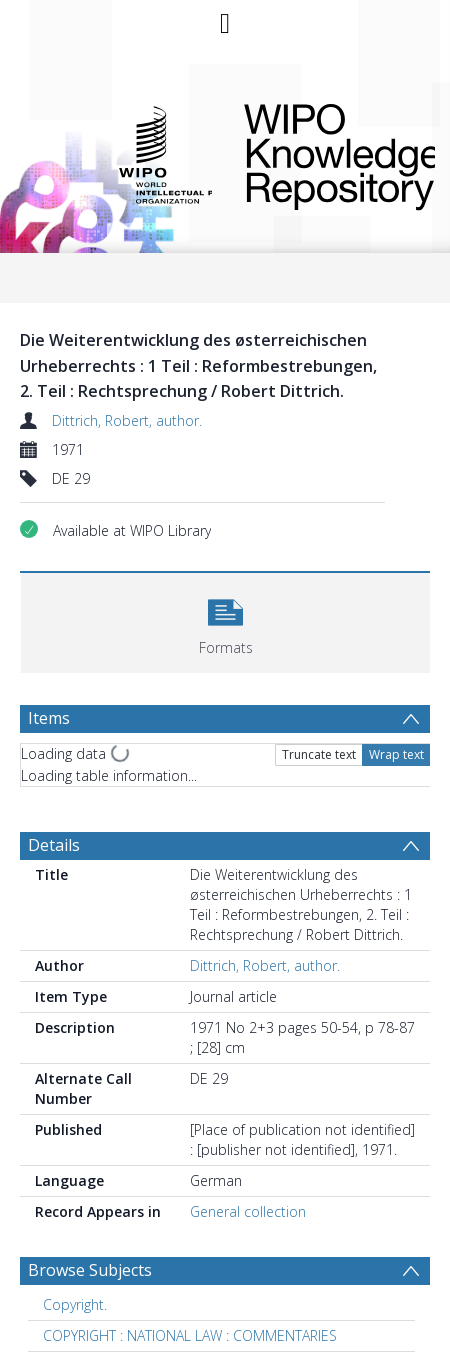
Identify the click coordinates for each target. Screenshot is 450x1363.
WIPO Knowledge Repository (323, 153)
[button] (225, 620)
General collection (248, 1211)
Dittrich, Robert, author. (127, 420)
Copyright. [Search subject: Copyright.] (75, 1304)
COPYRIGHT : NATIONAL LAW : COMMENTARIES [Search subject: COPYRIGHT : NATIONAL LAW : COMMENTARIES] (190, 1335)
